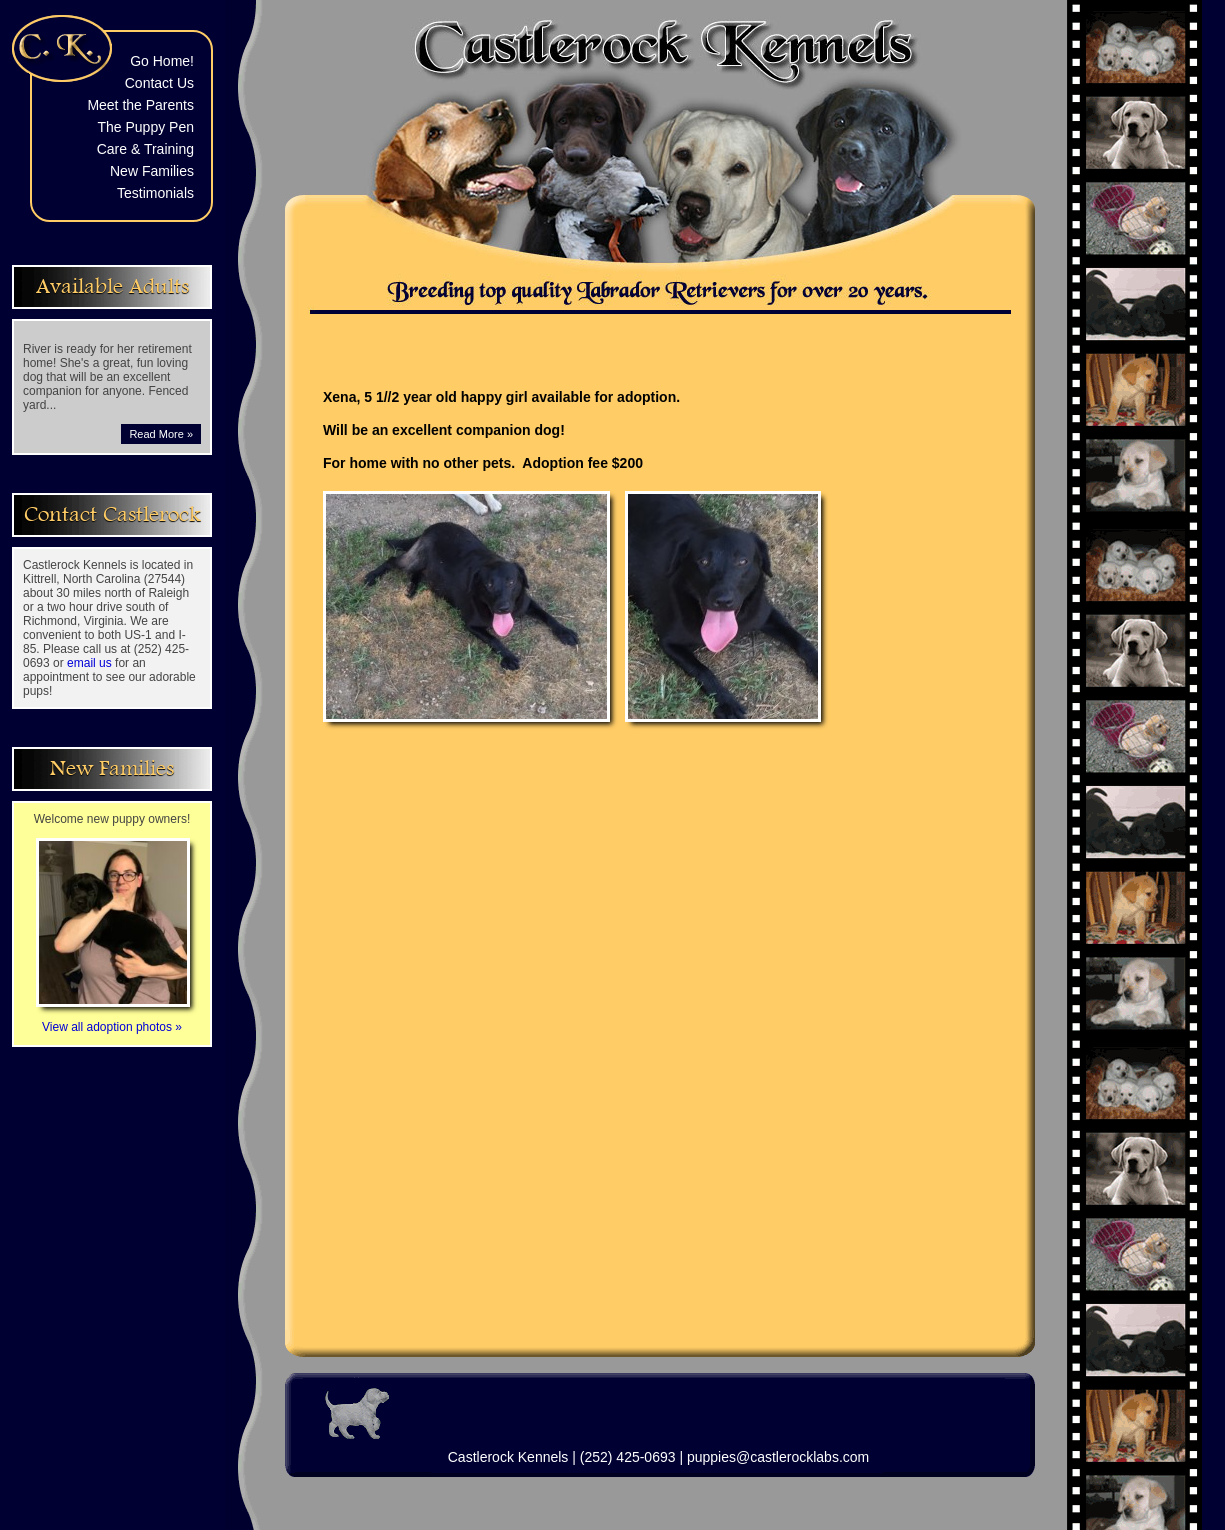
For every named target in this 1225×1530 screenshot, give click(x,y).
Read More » (161, 434)
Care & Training (145, 149)
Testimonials (155, 193)
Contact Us (159, 83)
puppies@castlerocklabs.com (778, 1457)
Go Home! (162, 61)
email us (89, 663)
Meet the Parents (140, 105)
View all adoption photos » (113, 1020)
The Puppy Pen (145, 127)
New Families (152, 171)
